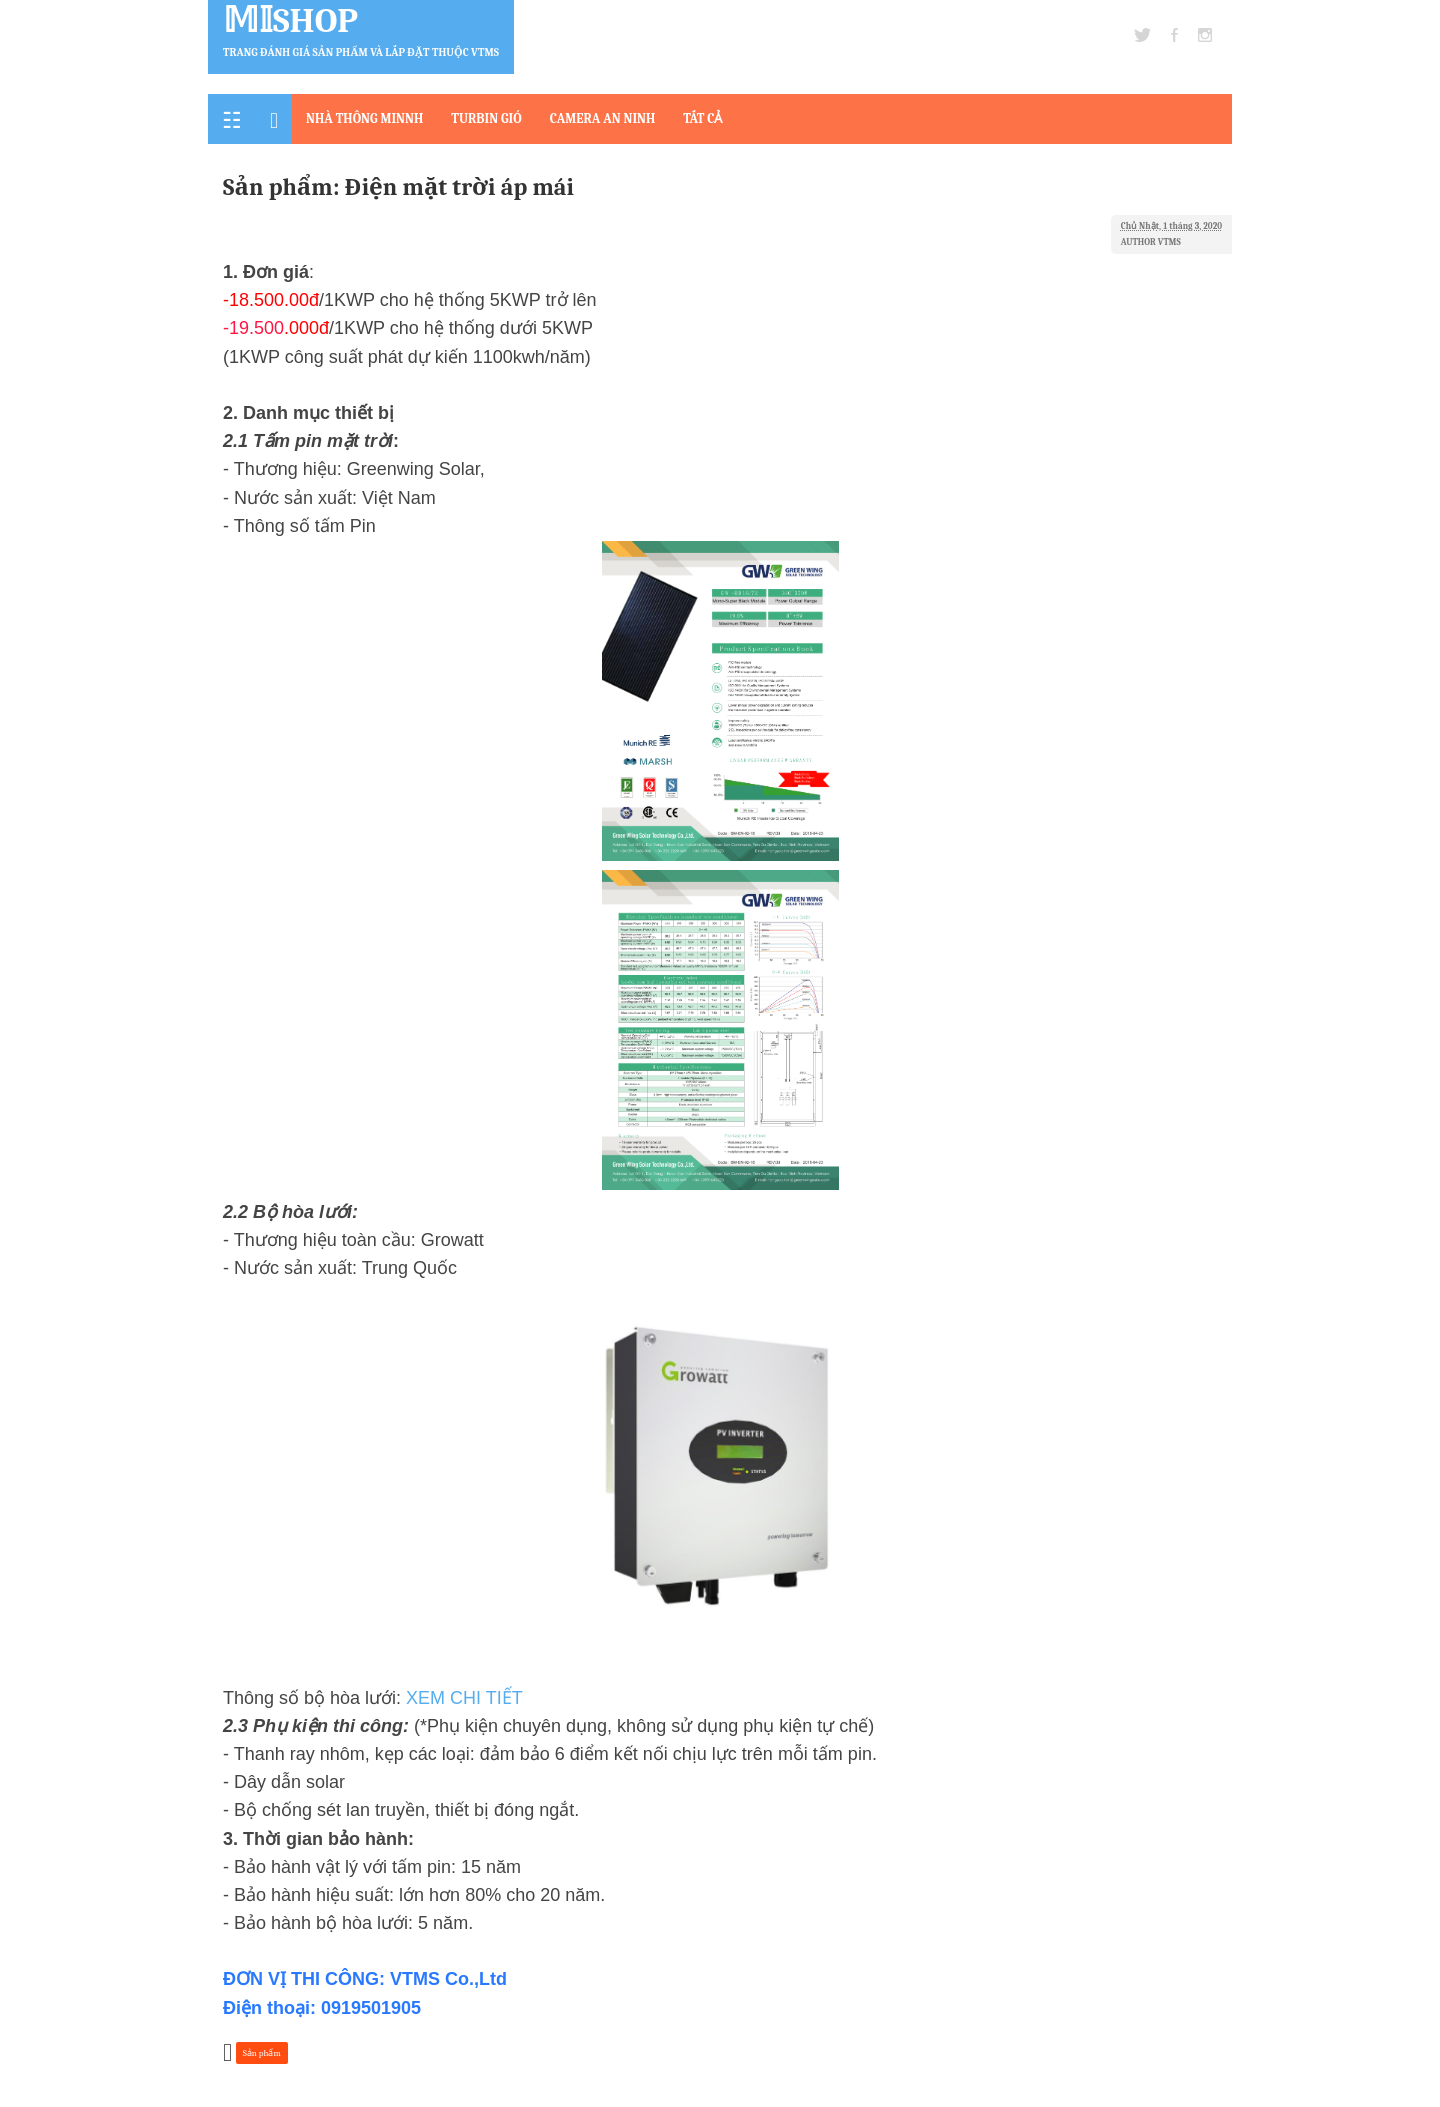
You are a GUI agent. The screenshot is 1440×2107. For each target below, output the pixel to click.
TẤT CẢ (702, 118)
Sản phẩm (262, 2053)
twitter (1142, 35)
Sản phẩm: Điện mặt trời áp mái (398, 187)
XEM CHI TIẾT (464, 1698)
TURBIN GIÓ (486, 118)
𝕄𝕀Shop (290, 20)
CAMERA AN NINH (603, 118)
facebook (1174, 35)
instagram (1205, 35)
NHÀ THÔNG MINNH (364, 118)
